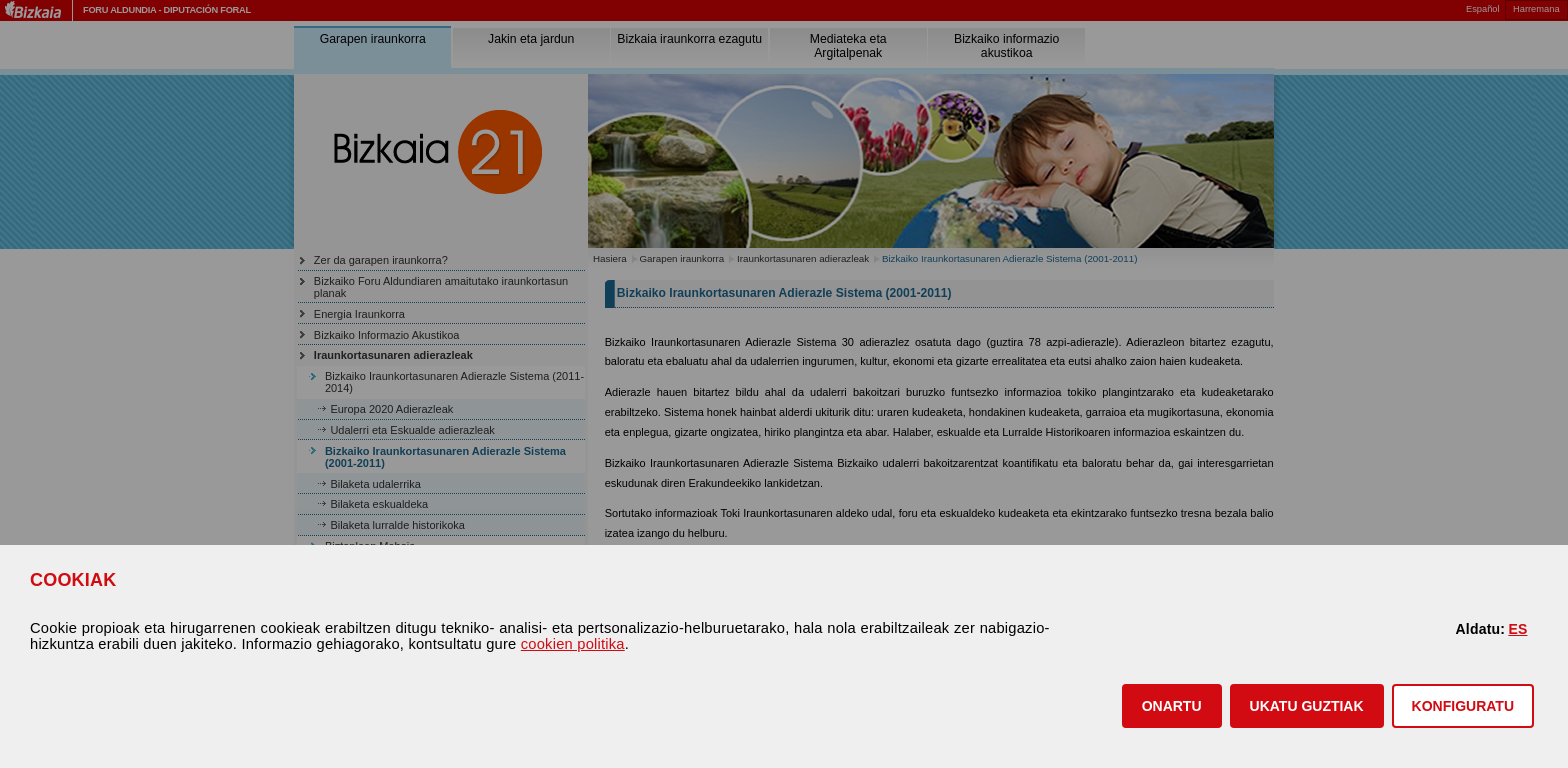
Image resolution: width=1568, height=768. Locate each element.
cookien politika (573, 644)
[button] (1172, 706)
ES (1517, 629)
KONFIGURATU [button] (1463, 706)
